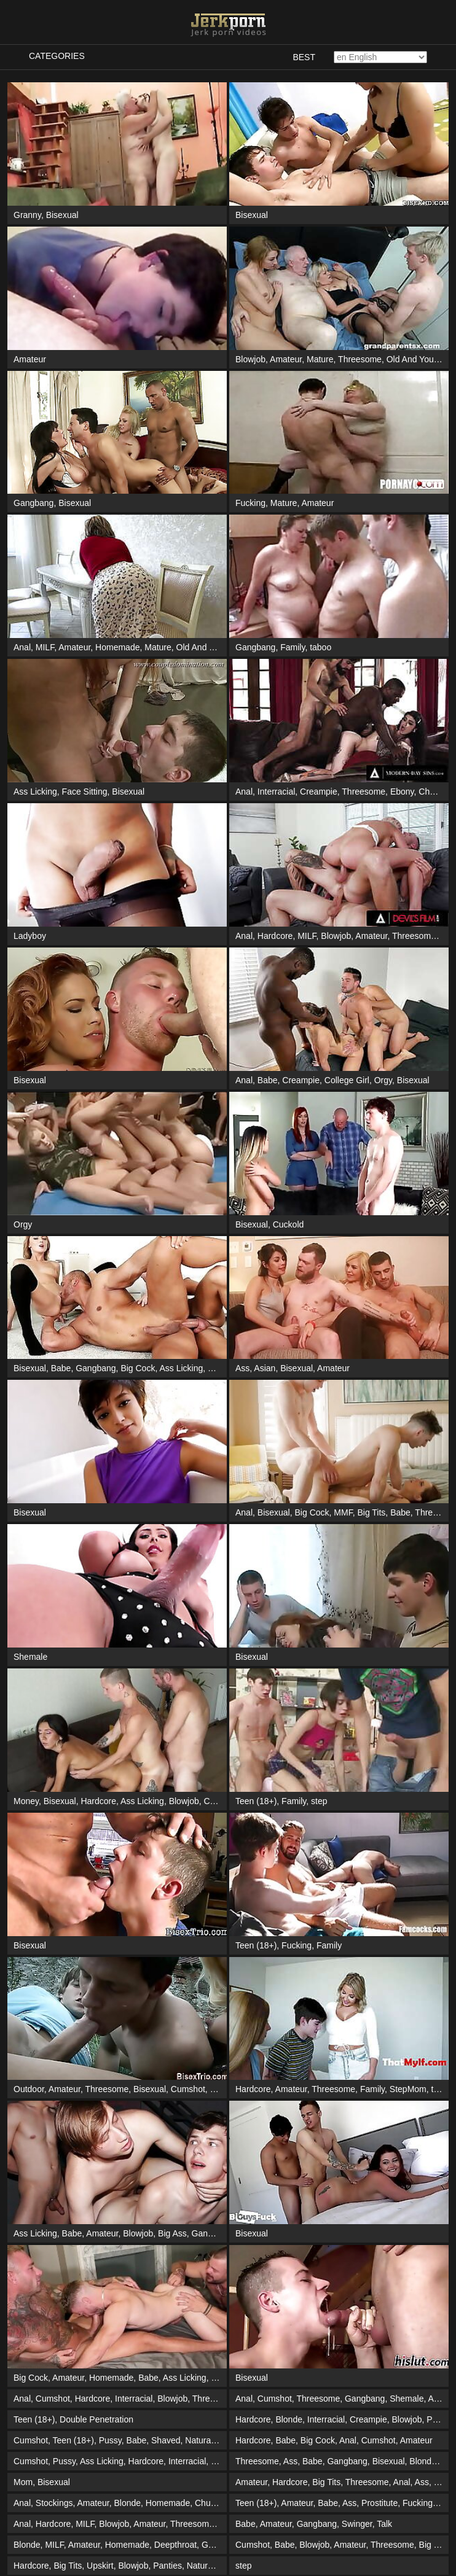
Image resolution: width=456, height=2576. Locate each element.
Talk (384, 2524)
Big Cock (137, 1368)
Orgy (383, 1080)
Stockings (54, 2503)
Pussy (110, 2440)
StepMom (408, 2089)
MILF (45, 647)
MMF (343, 1512)
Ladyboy (30, 936)
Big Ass (172, 2233)
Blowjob (250, 359)
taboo (320, 647)
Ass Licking (35, 791)
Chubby (209, 2503)
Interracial (276, 791)
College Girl (346, 1080)
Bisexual (62, 215)
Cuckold (288, 1224)
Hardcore (275, 936)
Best (304, 57)
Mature (320, 359)
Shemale (30, 1657)
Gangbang (33, 503)
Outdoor (29, 2089)
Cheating (436, 791)
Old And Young (415, 359)
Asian (264, 1368)
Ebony (402, 791)
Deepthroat (175, 2545)
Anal (22, 647)
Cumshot (188, 2089)
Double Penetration (96, 2419)
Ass (242, 1368)
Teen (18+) (256, 1801)
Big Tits (371, 1512)
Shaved (165, 2440)
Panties (167, 2565)
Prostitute (379, 2503)
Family (292, 647)
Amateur (30, 359)
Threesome (360, 359)
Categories (57, 56)
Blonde (223, 2089)
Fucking (250, 503)
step (319, 1801)
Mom (23, 2482)
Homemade (117, 647)
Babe (267, 1080)
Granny (27, 215)
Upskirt (100, 2565)
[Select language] (380, 57)
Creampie (318, 791)
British (223, 2378)
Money (26, 1801)
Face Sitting (85, 791)
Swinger (357, 2524)
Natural (199, 2440)
